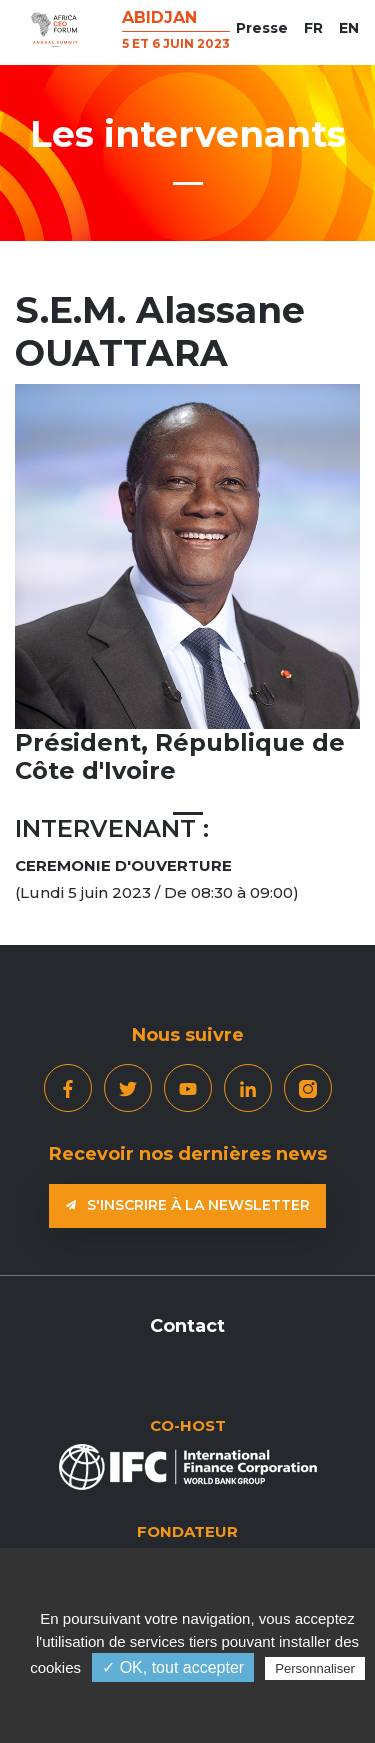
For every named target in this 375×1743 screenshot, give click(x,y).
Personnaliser (315, 1668)
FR (313, 28)
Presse (262, 28)
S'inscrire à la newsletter (188, 1205)
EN (349, 28)
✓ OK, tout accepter (173, 1667)
